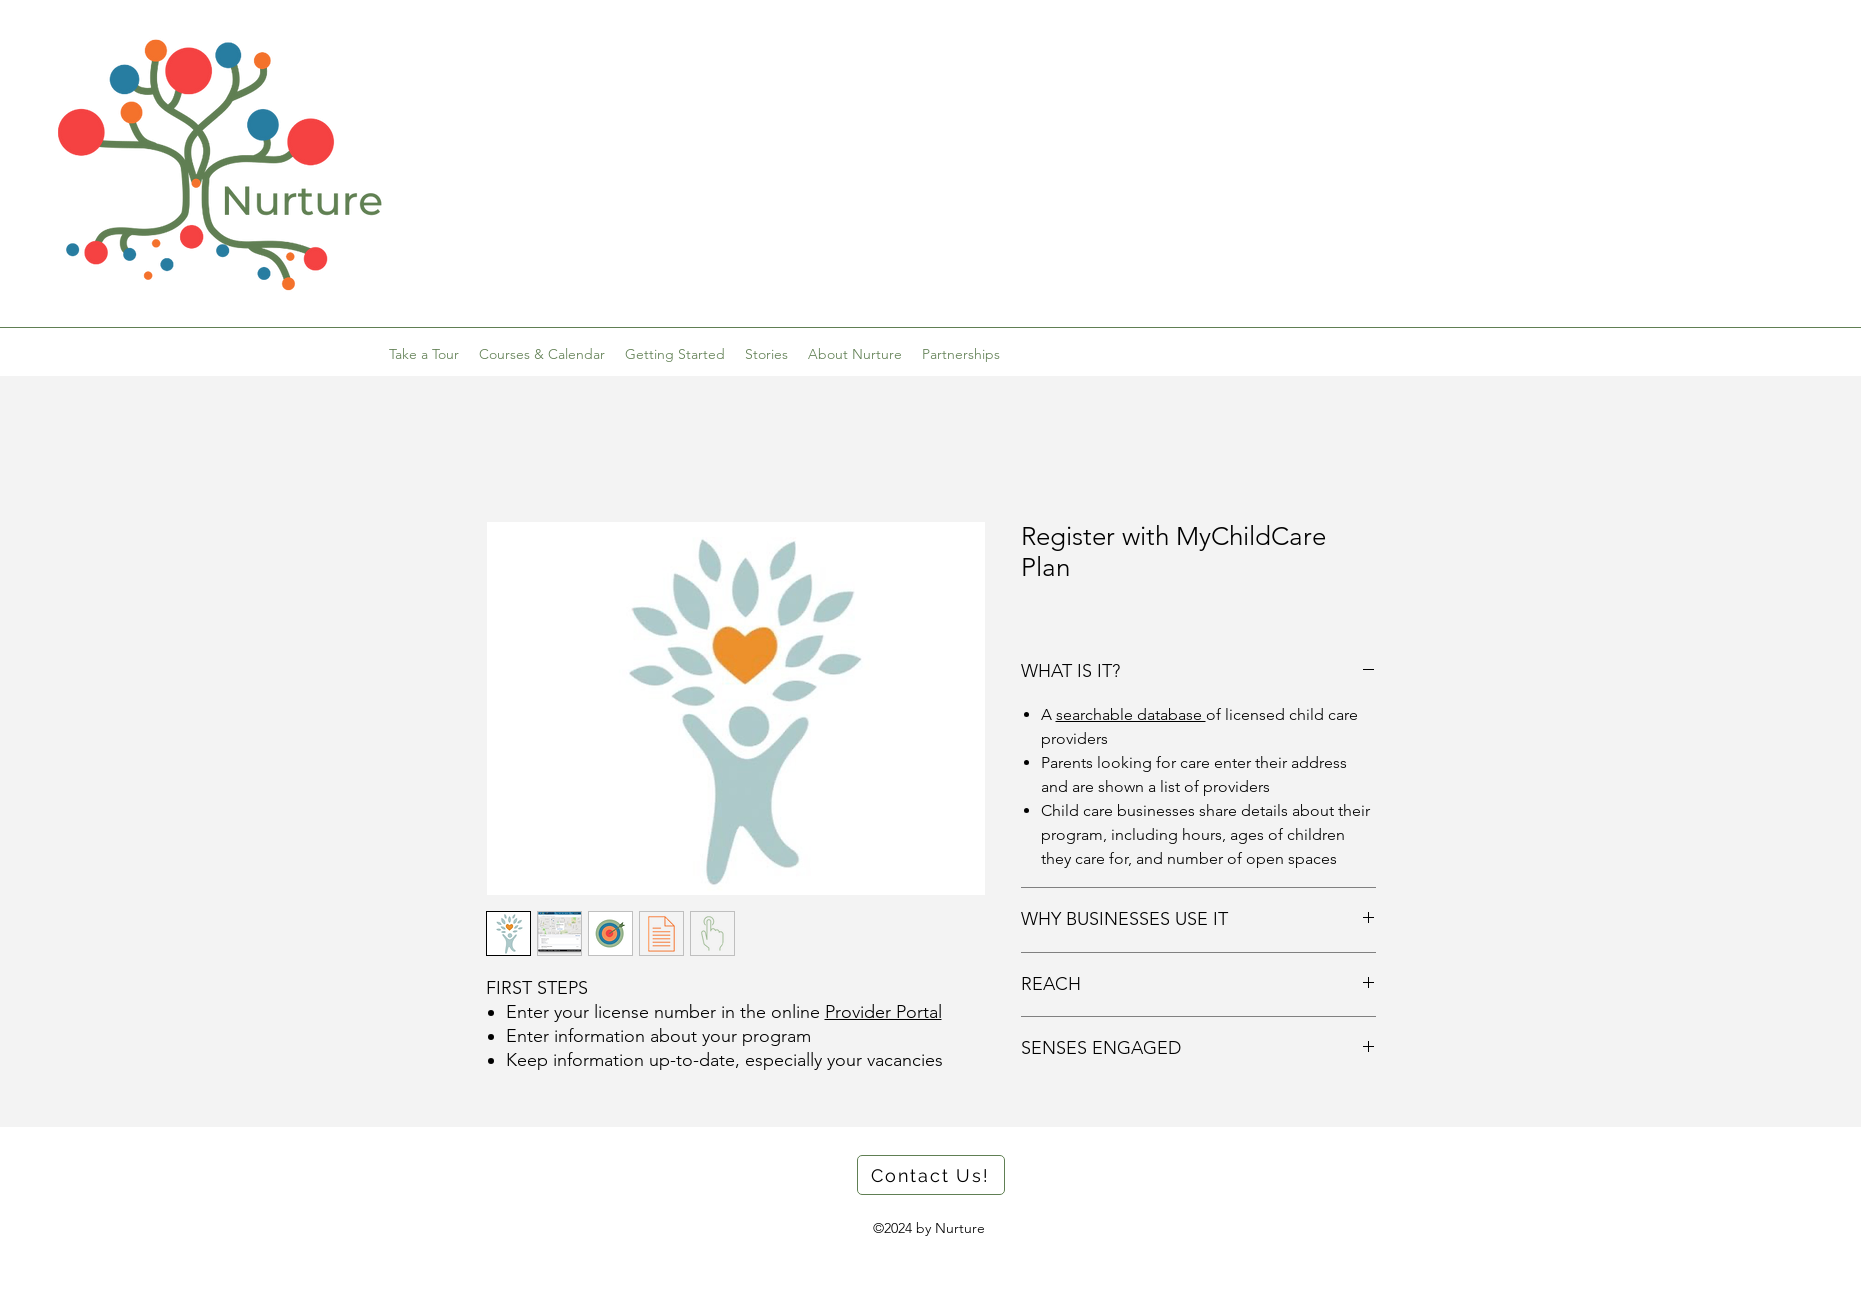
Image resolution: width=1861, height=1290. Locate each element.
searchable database (1131, 714)
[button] (675, 354)
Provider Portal (883, 1012)
